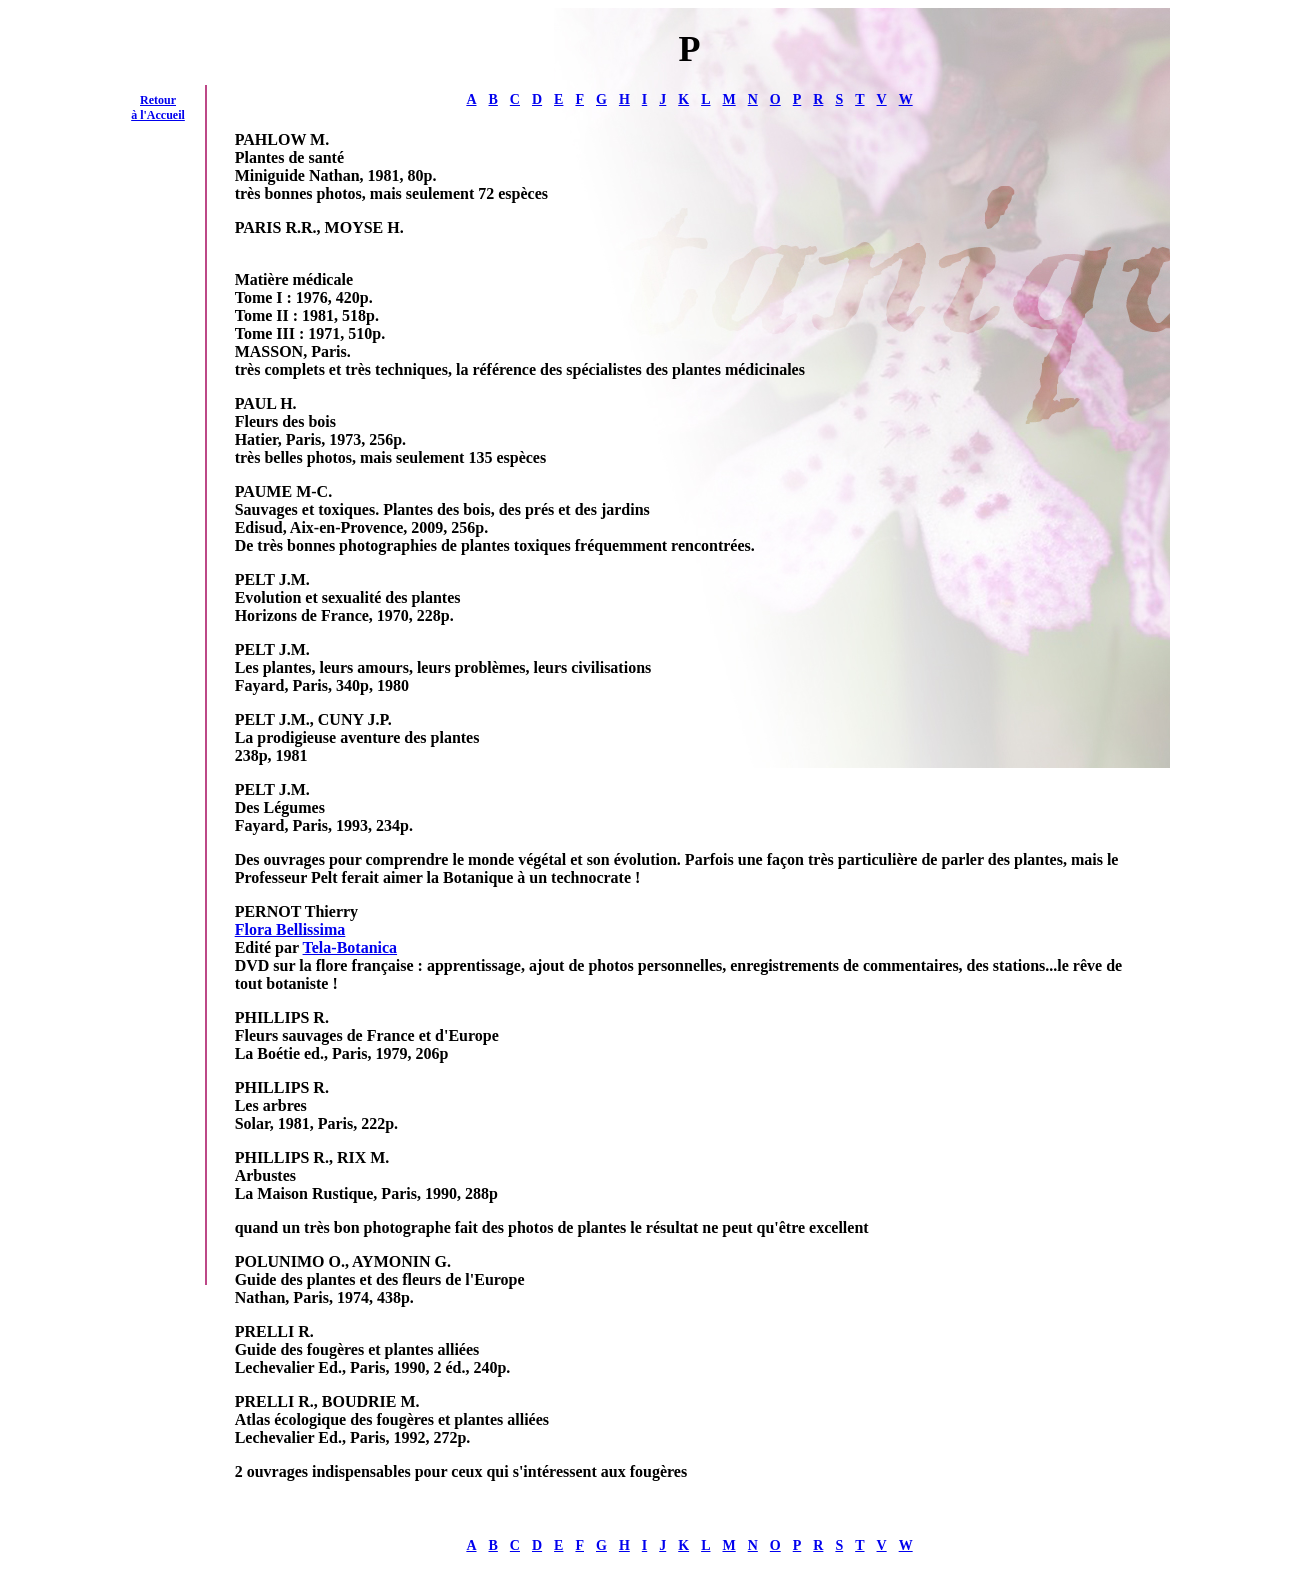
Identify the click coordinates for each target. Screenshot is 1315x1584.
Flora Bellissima (290, 929)
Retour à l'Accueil (158, 107)
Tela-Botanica (350, 947)
